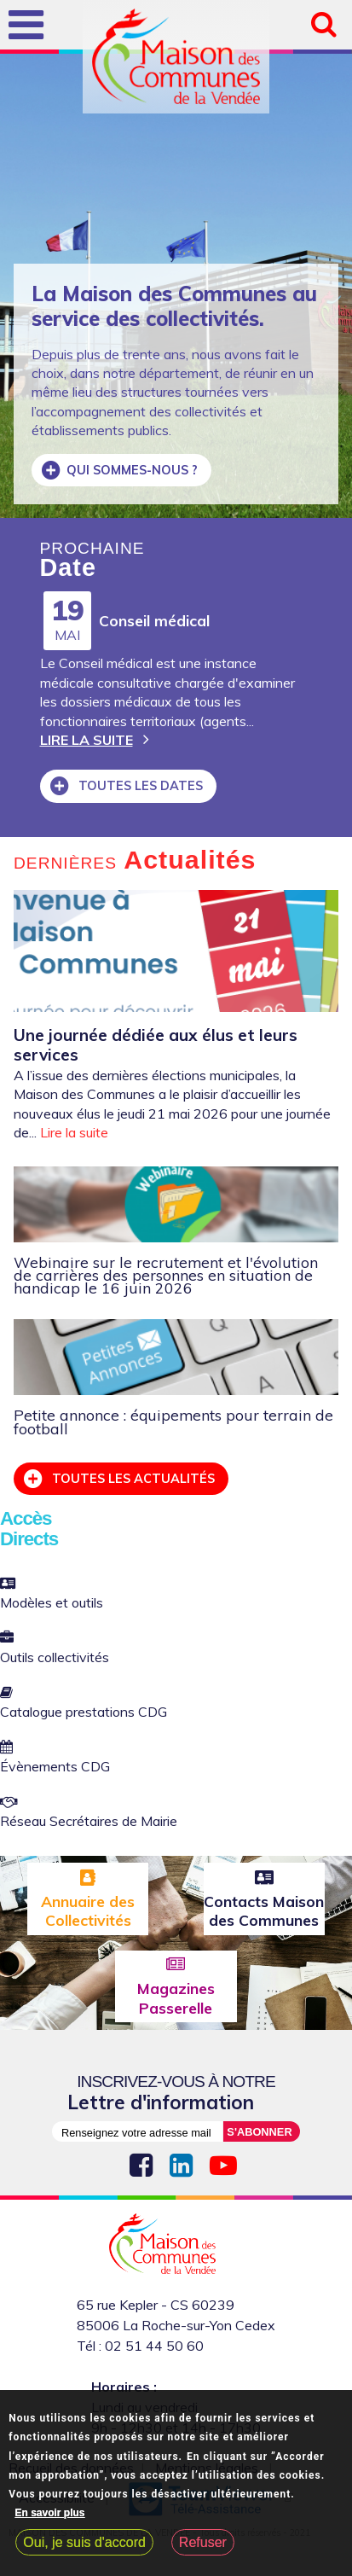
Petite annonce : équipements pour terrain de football (173, 1421)
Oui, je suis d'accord (84, 2542)
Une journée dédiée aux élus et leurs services (155, 1045)
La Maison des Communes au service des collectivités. (174, 306)
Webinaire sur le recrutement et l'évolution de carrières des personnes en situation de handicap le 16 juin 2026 (166, 1275)
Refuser (203, 2542)
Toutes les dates (139, 786)
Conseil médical (154, 620)
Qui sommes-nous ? (132, 470)
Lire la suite (86, 739)
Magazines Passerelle (176, 1997)
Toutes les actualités (132, 1478)
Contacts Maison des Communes (264, 1910)
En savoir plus (50, 2513)
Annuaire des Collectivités (88, 1910)
